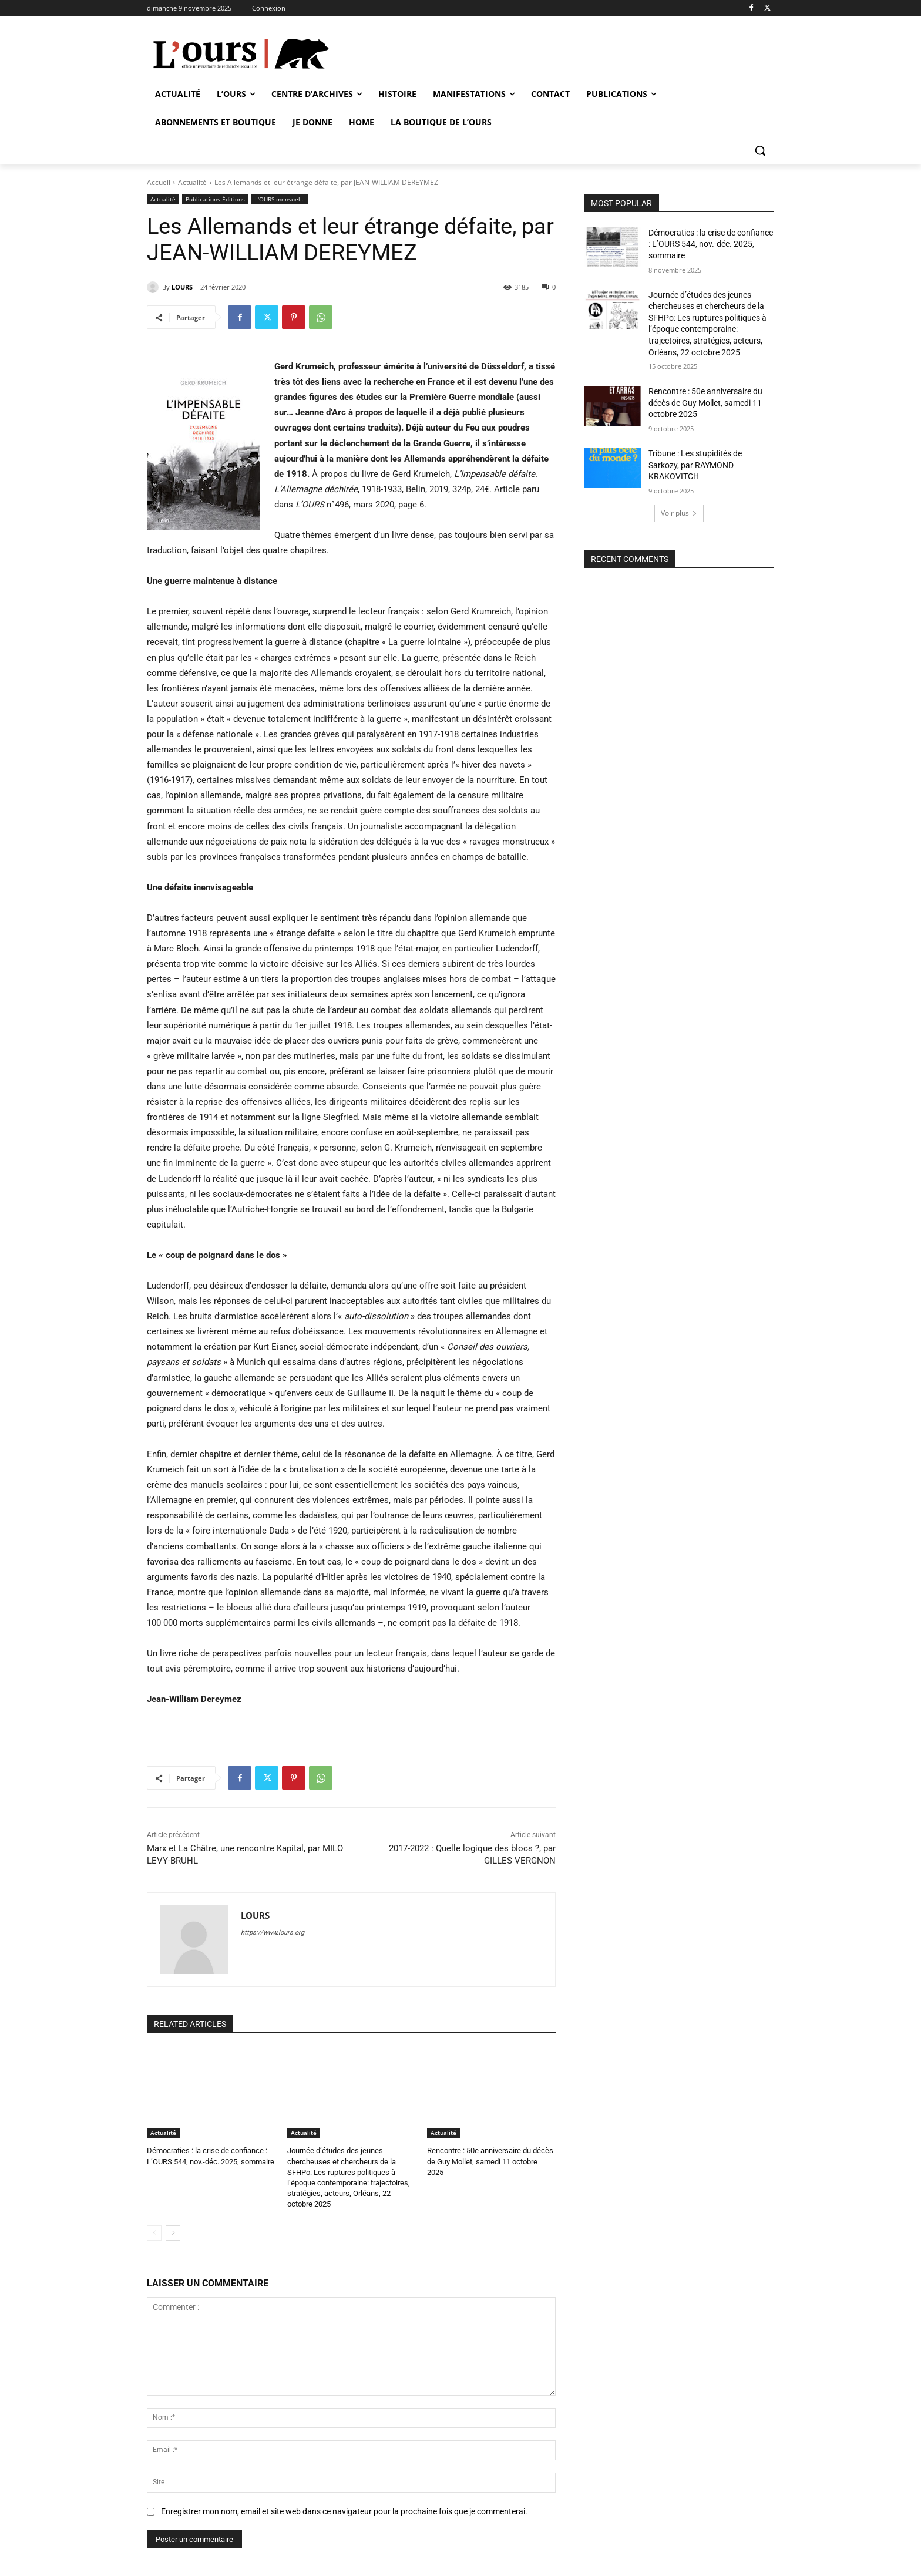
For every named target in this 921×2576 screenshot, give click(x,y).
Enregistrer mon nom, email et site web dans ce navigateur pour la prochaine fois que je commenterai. (344, 2511)
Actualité (192, 182)
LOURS (182, 287)
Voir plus (679, 513)
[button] (760, 150)
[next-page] (173, 2233)
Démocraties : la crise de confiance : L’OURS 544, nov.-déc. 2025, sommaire (710, 244)
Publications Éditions (215, 199)
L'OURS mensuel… (279, 199)
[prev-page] (154, 2233)
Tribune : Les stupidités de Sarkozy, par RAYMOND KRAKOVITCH (695, 465)
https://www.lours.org (272, 1932)
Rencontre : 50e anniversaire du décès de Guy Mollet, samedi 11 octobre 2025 (490, 2161)
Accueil (158, 182)
